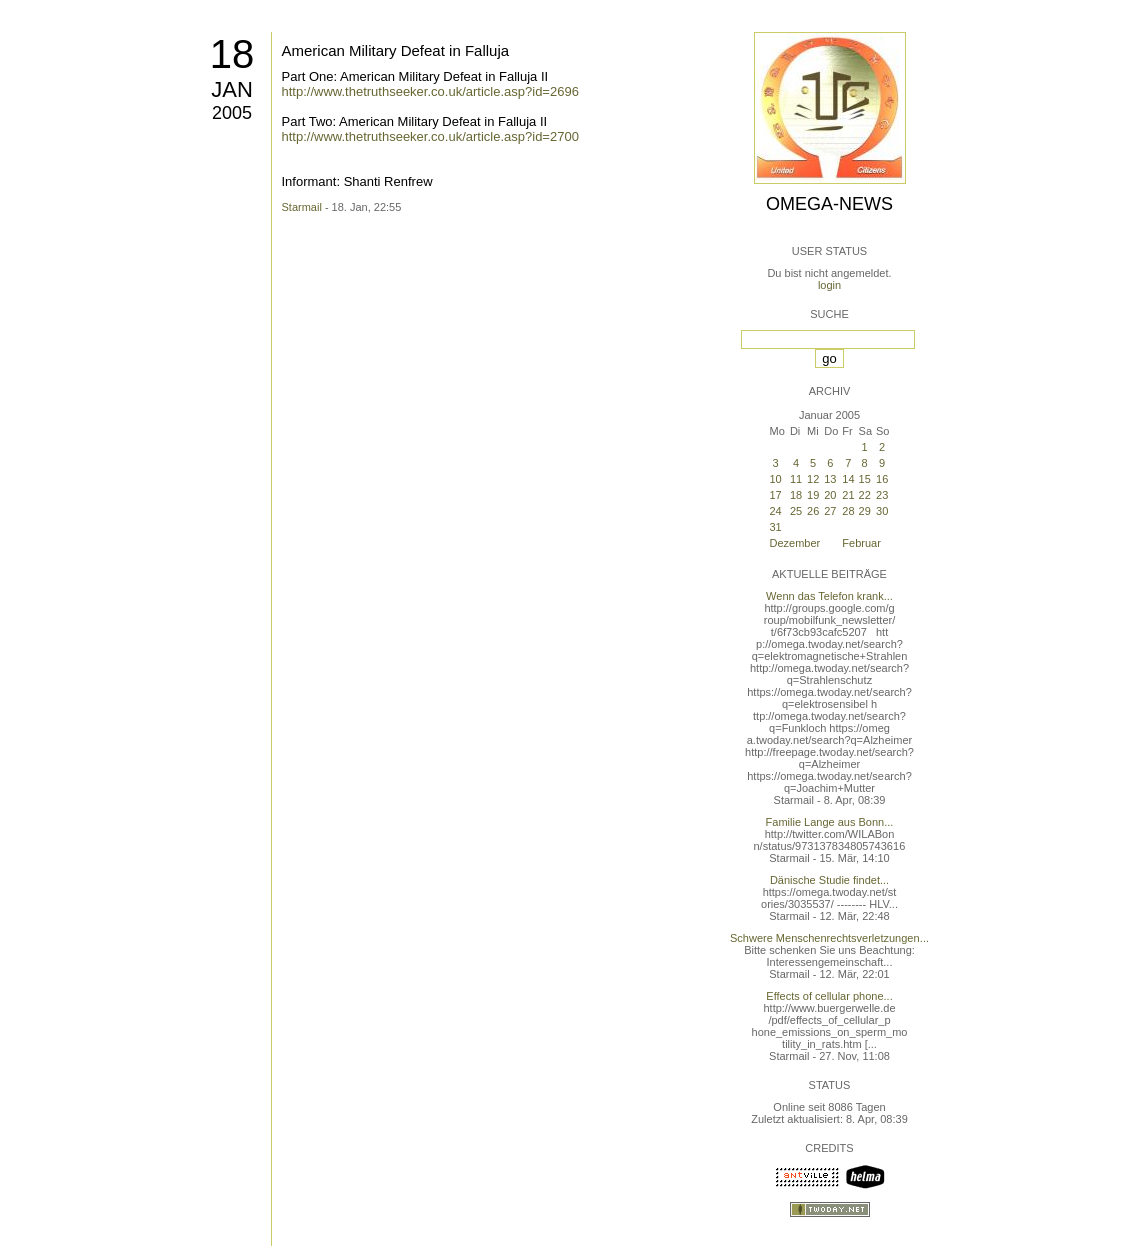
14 (848, 479)
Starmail (302, 207)
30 (882, 511)
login (829, 285)
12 (813, 479)
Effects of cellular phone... (829, 996)
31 (776, 527)
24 (776, 511)
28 (848, 511)
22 (865, 495)
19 (813, 495)
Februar (861, 543)
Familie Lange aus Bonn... (830, 822)
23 (882, 495)
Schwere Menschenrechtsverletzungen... (829, 938)
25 (796, 511)
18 (232, 54)
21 (848, 495)
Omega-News (829, 204)
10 (776, 479)
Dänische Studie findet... (829, 880)
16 (882, 479)
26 (813, 511)
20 (830, 495)
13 (830, 479)
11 (796, 479)
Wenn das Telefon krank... (829, 596)
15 (865, 479)
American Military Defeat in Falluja (396, 50)
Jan (232, 89)
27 (830, 511)
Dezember (795, 543)
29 (865, 511)
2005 (232, 113)
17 (776, 495)
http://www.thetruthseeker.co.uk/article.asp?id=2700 (430, 136)
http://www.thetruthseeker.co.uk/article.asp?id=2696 (430, 91)
